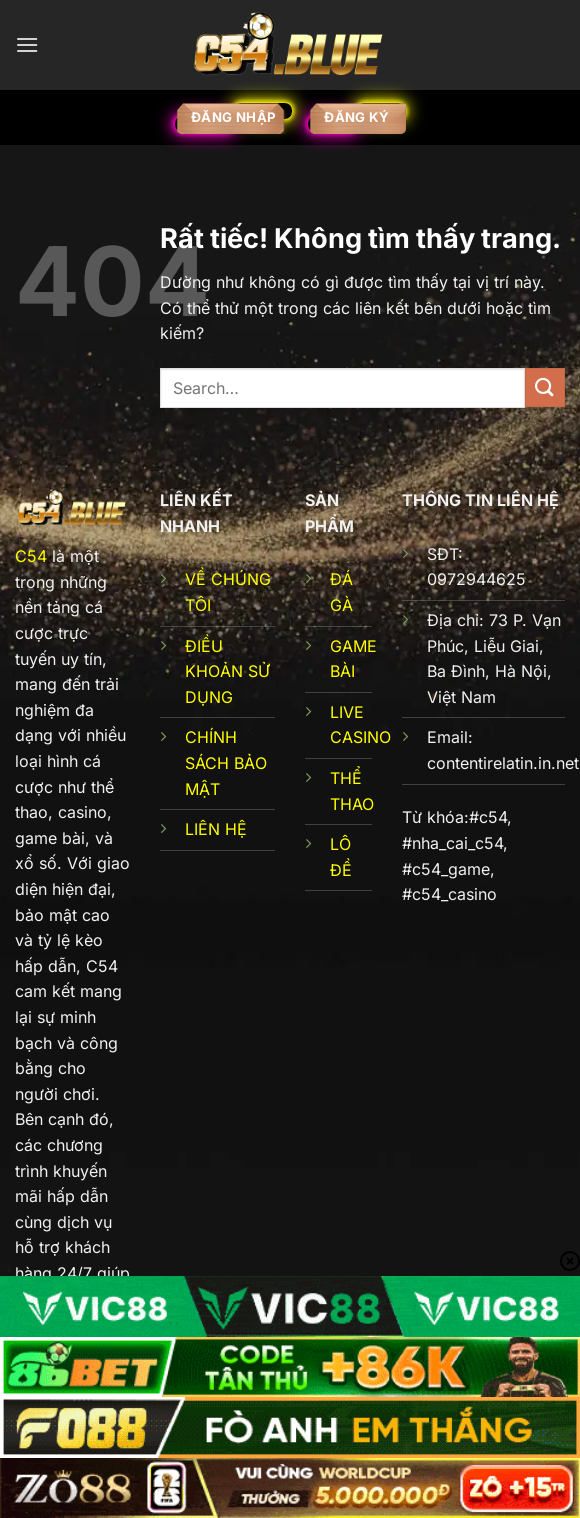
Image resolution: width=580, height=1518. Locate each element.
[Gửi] (545, 387)
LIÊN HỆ (216, 829)
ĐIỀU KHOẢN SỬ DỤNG (227, 671)
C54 (31, 556)
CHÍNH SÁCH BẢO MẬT (226, 762)
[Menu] (27, 44)
